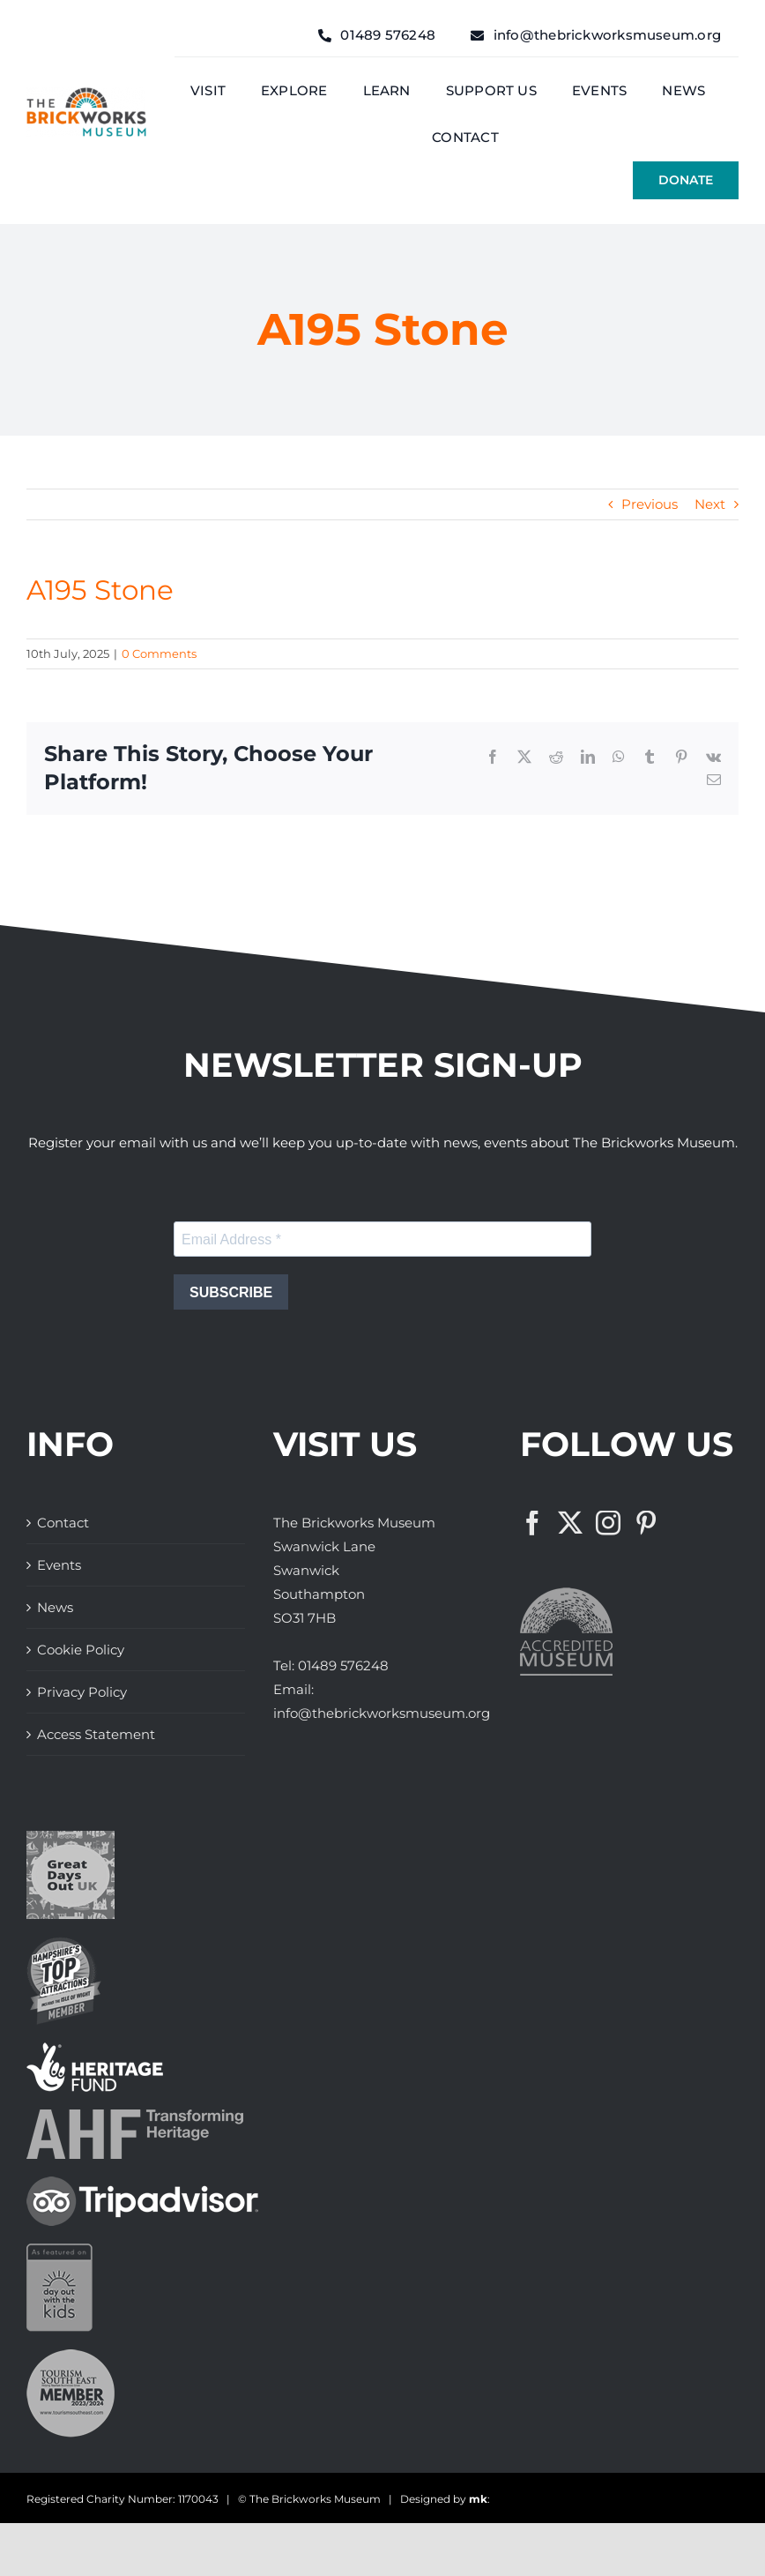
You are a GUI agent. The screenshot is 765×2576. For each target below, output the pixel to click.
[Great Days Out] (70, 1837)
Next (709, 504)
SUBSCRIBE (230, 1292)
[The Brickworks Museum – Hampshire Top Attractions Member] (63, 1943)
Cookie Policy (80, 1649)
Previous (649, 504)
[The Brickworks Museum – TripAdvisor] (142, 2183)
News (55, 1607)
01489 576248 (343, 1665)
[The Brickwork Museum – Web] (86, 94)
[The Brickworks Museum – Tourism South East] (70, 2356)
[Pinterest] (646, 1523)
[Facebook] (532, 1523)
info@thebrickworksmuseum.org (381, 1713)
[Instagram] (608, 1523)
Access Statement (96, 1734)
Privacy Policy (82, 1692)
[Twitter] (570, 1523)
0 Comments (159, 653)
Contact (63, 1522)
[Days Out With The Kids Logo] (59, 2250)
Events (59, 1565)
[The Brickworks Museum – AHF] (134, 2116)
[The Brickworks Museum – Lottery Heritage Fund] (94, 2049)
